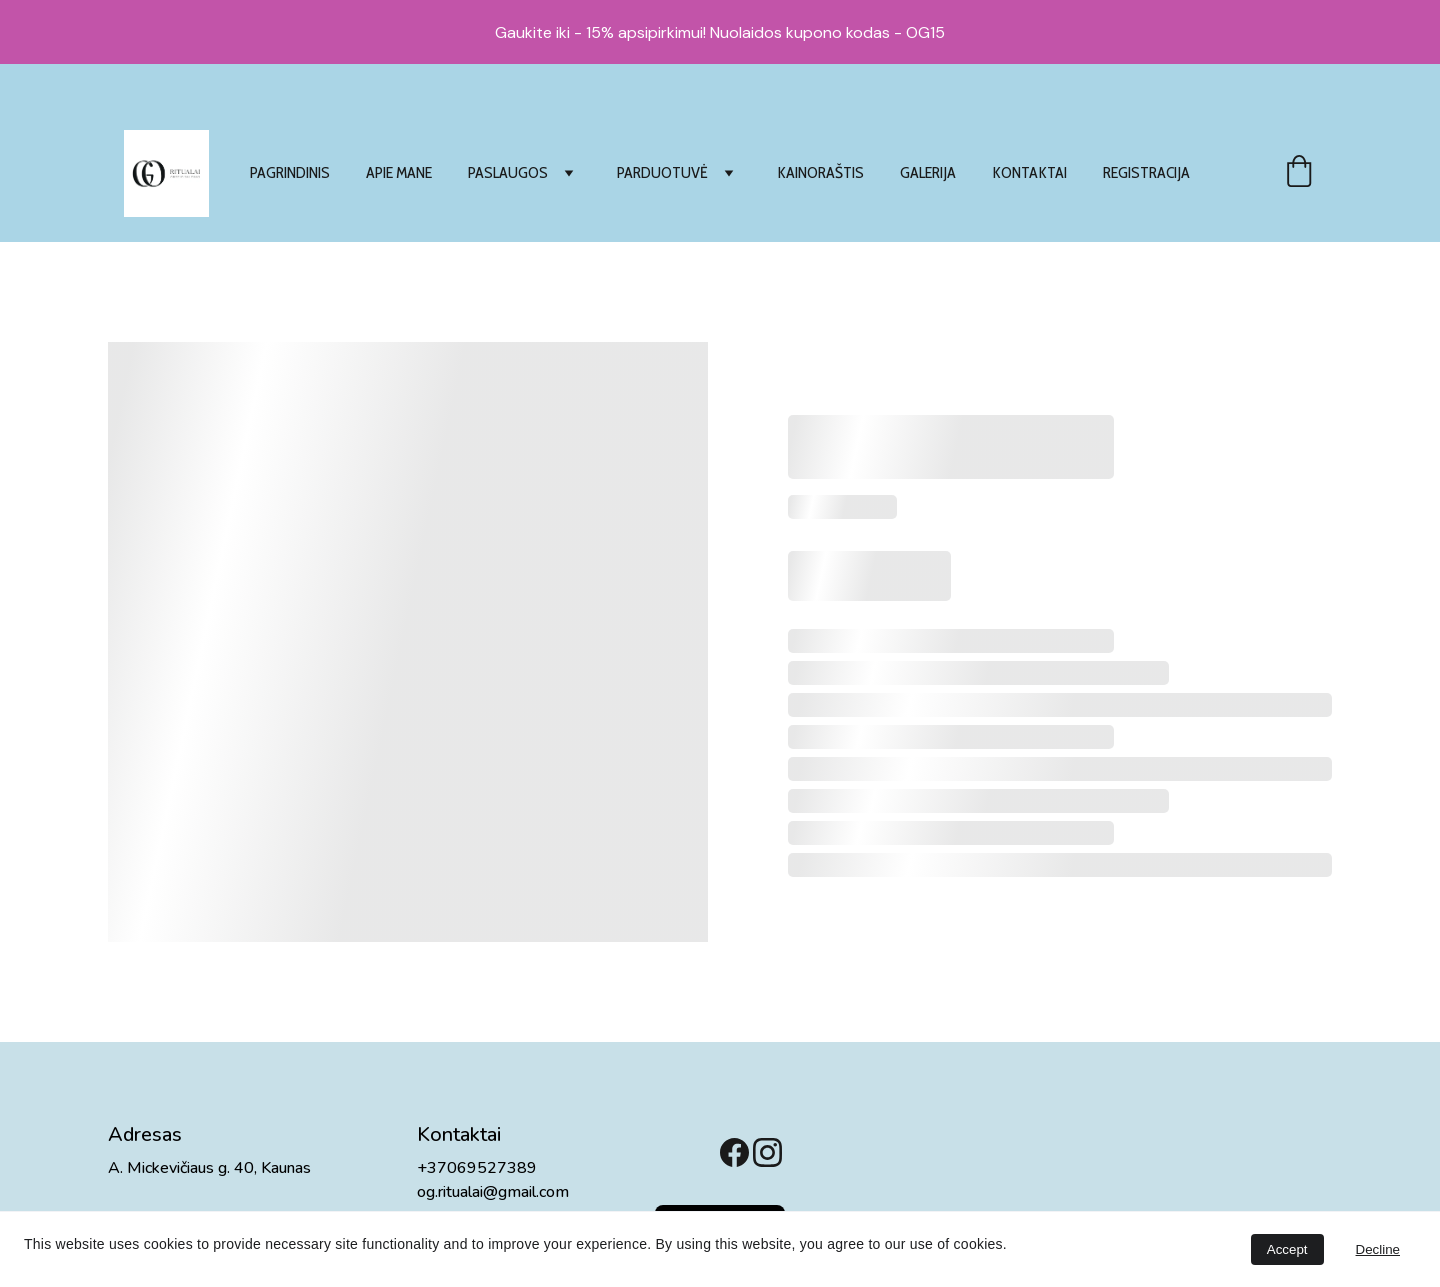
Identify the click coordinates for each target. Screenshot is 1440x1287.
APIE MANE (399, 172)
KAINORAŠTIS (820, 172)
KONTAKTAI (1029, 172)
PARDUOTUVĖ (662, 172)
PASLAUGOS (508, 172)
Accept (1287, 1249)
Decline (1378, 1249)
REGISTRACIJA (1146, 172)
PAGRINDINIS (290, 172)
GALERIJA (928, 172)
